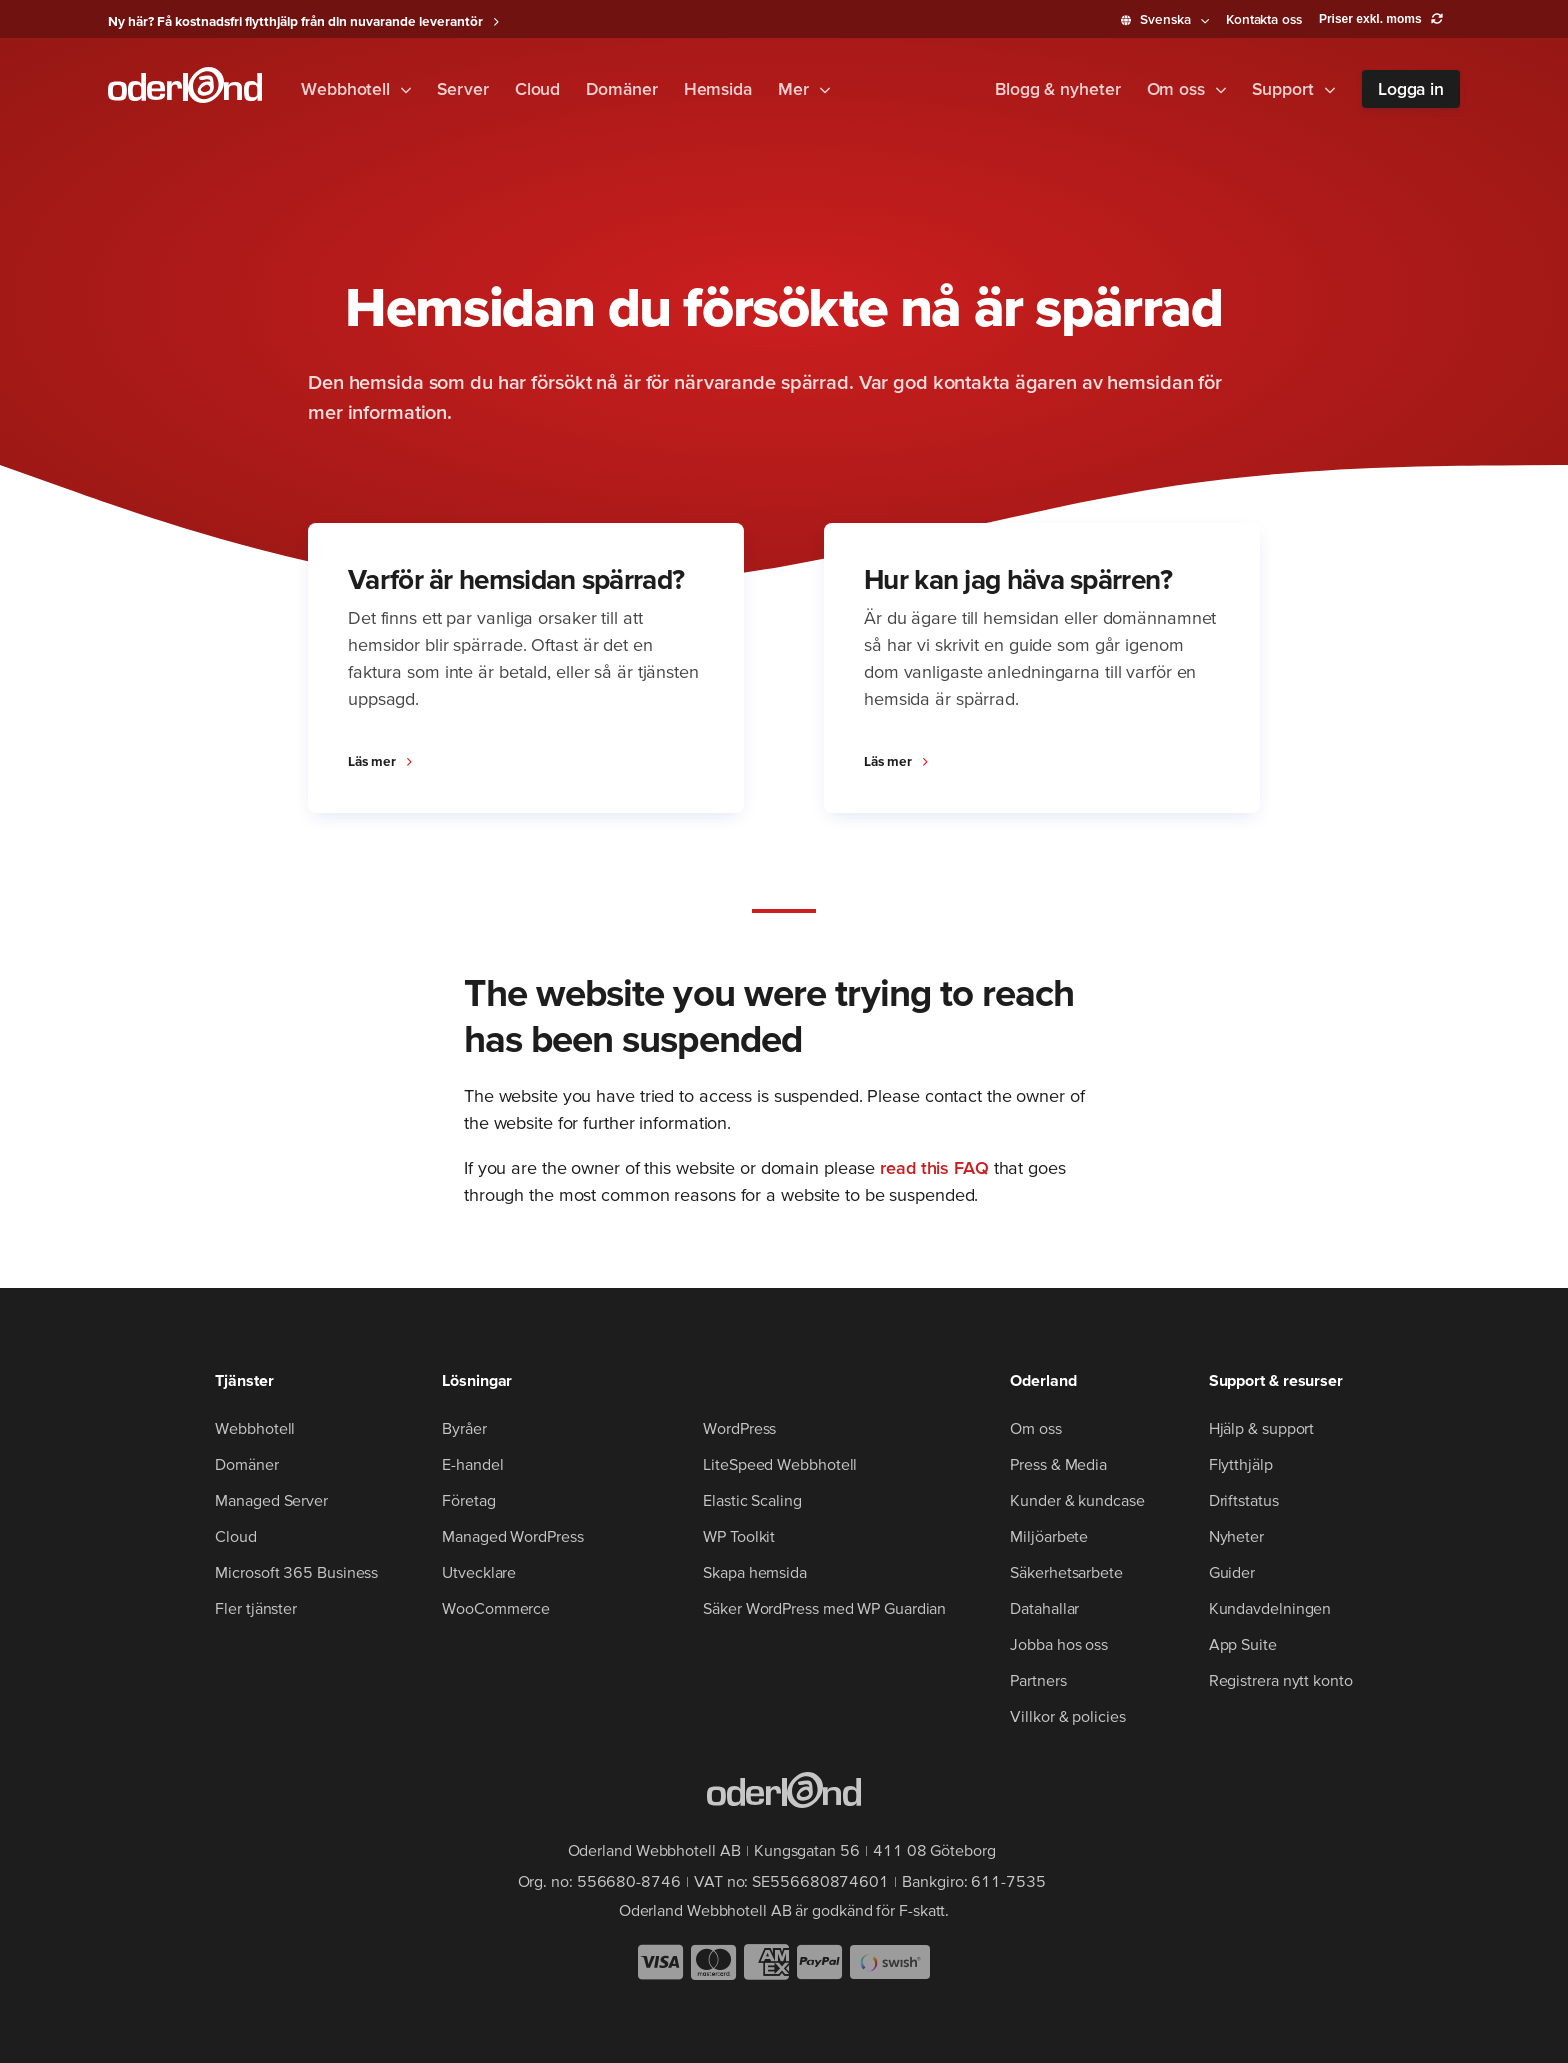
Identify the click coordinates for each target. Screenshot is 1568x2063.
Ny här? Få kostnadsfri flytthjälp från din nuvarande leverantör (295, 21)
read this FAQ (934, 1167)
